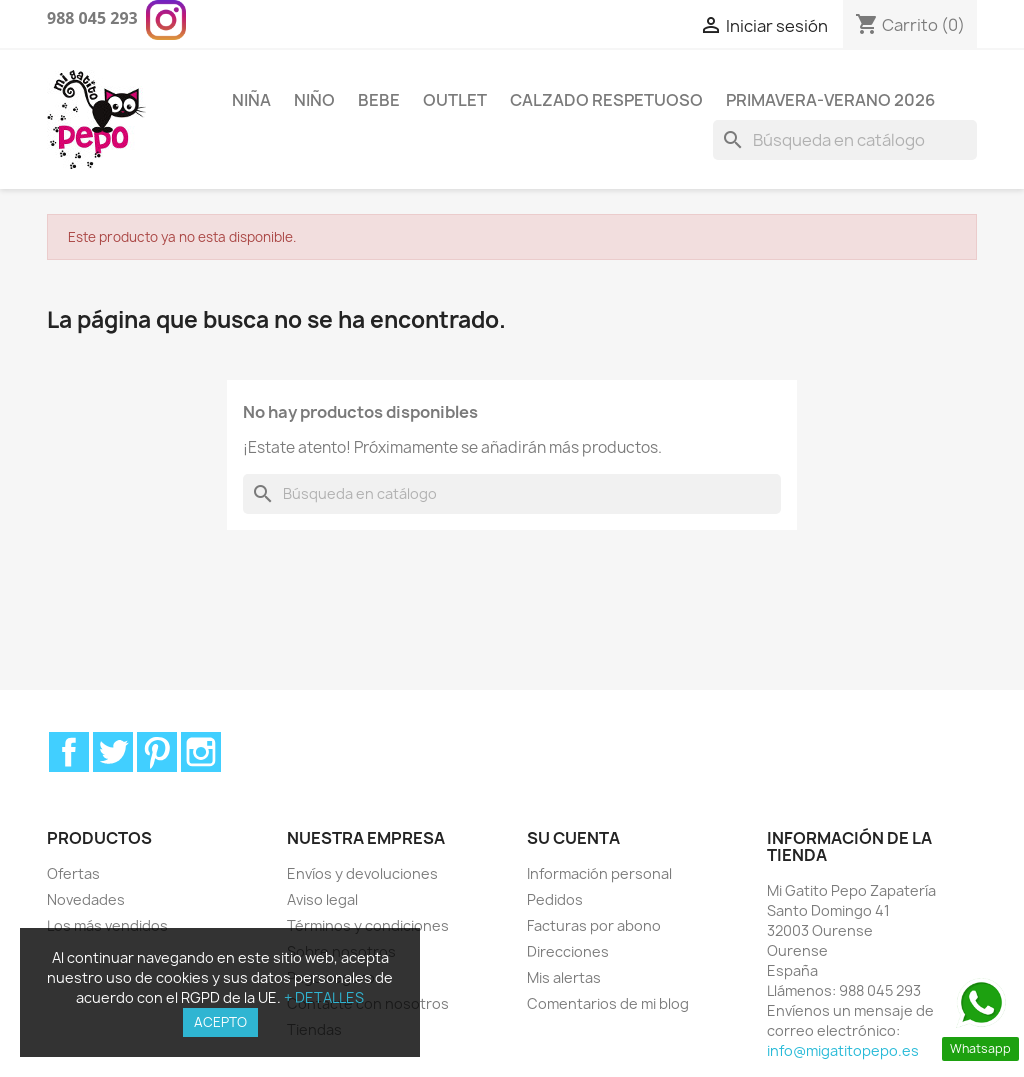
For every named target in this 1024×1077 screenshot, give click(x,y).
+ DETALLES (324, 997)
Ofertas (73, 873)
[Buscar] (845, 140)
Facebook (69, 752)
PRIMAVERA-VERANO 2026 (830, 100)
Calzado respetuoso (606, 100)
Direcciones (568, 951)
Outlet (455, 100)
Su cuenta (573, 838)
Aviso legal (322, 899)
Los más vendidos (107, 925)
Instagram (201, 752)
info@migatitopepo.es (843, 1050)
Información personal (599, 873)
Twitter (113, 752)
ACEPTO (220, 1022)
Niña (251, 100)
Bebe (379, 100)
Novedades (86, 899)
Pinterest (157, 752)
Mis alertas (564, 977)
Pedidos (555, 899)
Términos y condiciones (368, 925)
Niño (314, 100)
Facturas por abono (594, 925)
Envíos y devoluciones (362, 873)
